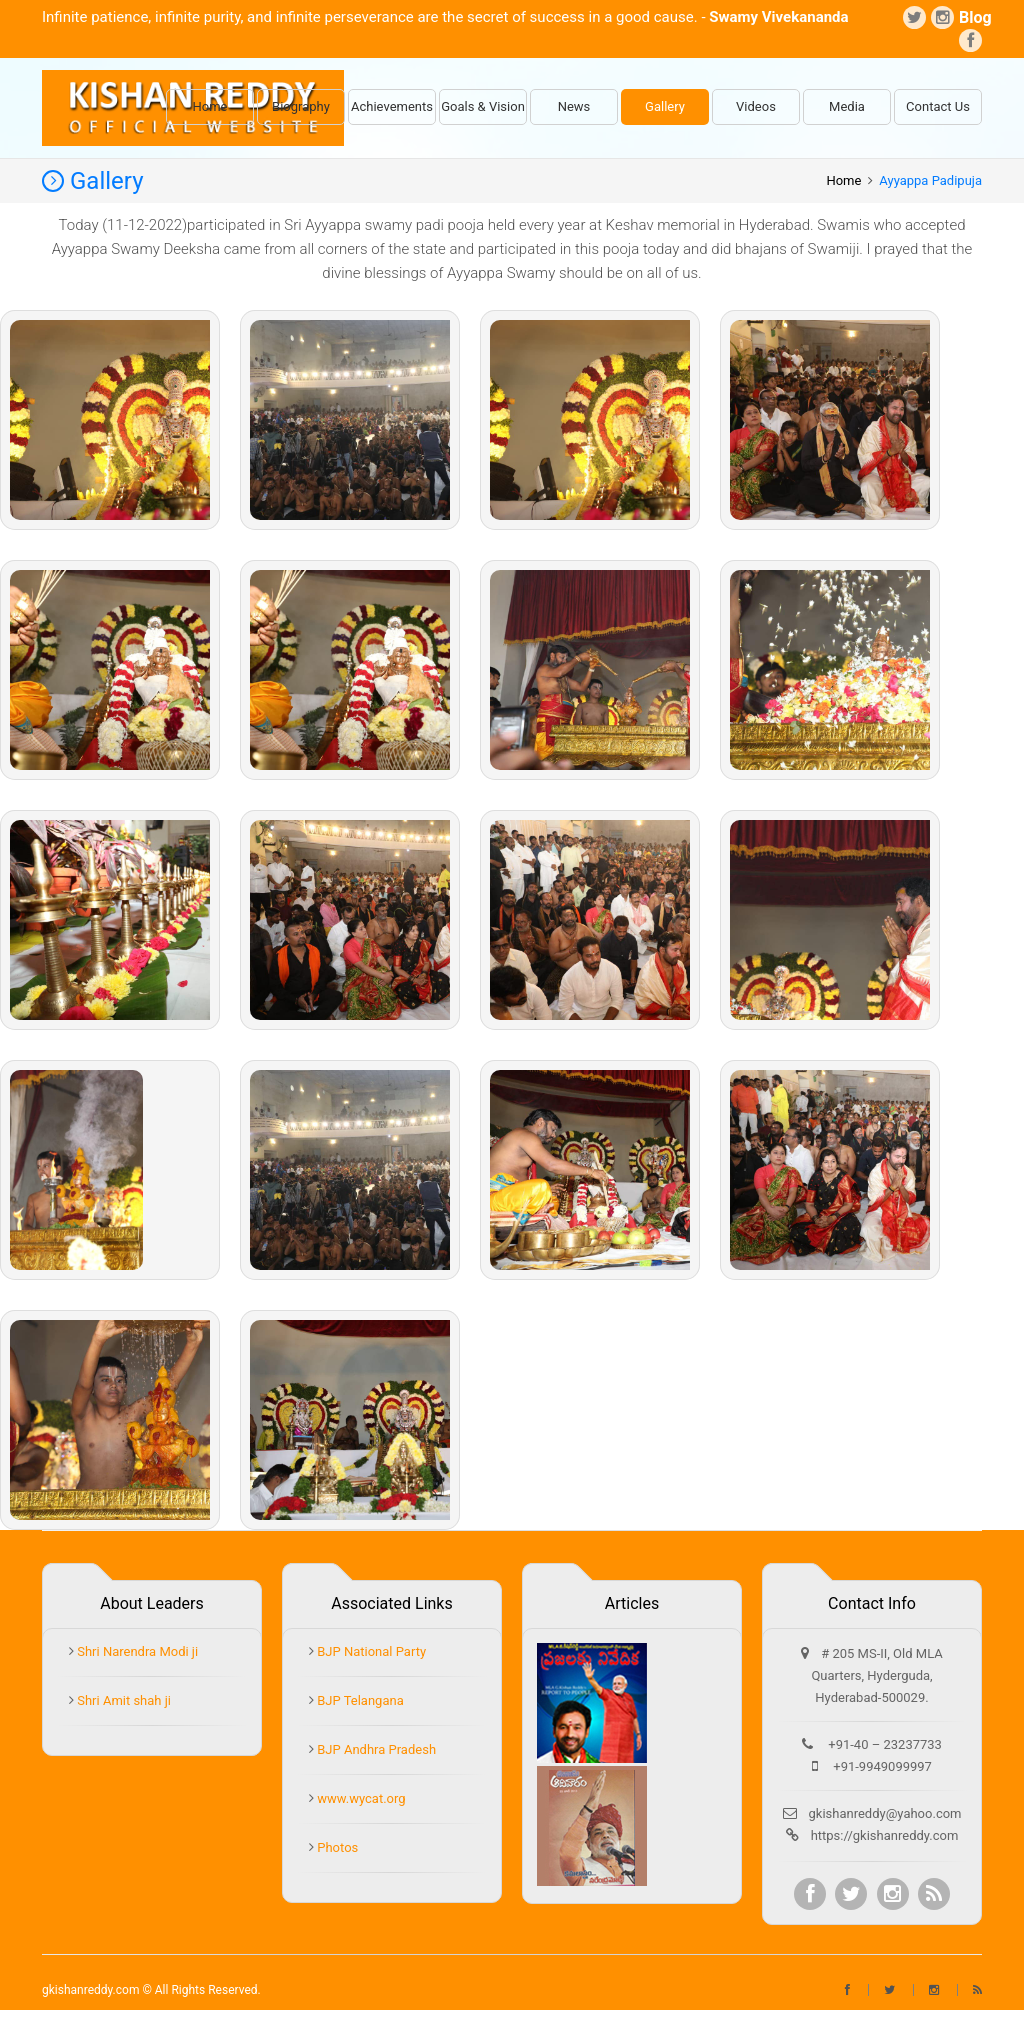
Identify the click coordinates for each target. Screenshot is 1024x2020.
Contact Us (938, 106)
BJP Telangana (359, 1700)
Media (847, 106)
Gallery (665, 106)
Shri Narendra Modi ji (136, 1651)
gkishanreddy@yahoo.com (885, 1813)
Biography (301, 106)
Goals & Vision (483, 106)
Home (210, 106)
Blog (970, 17)
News (574, 106)
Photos (336, 1847)
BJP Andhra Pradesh (375, 1749)
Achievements (392, 106)
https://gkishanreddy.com (885, 1835)
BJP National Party (370, 1651)
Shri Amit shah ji (122, 1700)
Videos (756, 106)
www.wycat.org (360, 1798)
